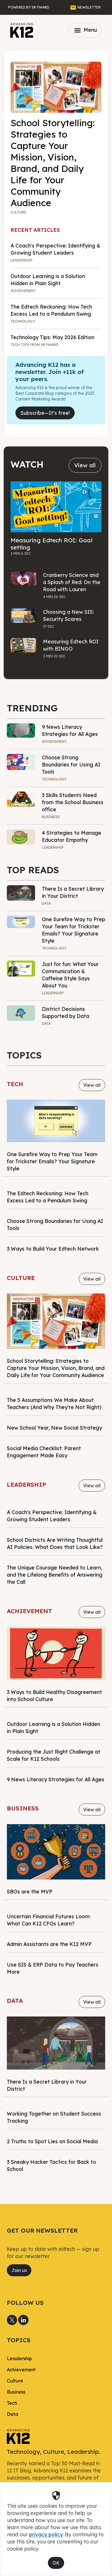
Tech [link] (12, 2403)
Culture (18, 212)
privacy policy (46, 2534)
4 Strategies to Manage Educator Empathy (71, 836)
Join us (19, 2270)
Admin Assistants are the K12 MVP (49, 1944)
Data (46, 903)
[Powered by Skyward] (28, 7)
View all (85, 465)
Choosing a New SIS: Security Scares (68, 615)
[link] (18, 2436)
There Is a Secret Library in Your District (73, 892)
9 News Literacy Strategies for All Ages (70, 730)
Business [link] (16, 2392)
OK (56, 2563)
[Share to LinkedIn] (23, 2320)
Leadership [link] (19, 2358)
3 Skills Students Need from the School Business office (72, 802)
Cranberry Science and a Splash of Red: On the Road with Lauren (71, 582)
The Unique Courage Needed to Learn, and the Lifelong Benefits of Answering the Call (54, 1574)
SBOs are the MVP (29, 1891)
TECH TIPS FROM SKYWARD (34, 345)
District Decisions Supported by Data (65, 1012)
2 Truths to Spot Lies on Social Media (52, 2141)
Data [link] (12, 2414)
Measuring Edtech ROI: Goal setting (52, 544)
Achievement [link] (21, 2369)
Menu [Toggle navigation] (85, 30)
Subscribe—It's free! (45, 413)
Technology (23, 321)
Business (51, 817)
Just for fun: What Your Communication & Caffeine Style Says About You (70, 975)
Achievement (23, 291)
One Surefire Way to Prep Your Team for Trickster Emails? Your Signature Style (73, 930)
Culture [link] (15, 2381)
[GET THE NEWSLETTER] (85, 7)
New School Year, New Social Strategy (54, 1427)
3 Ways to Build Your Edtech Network (53, 1248)
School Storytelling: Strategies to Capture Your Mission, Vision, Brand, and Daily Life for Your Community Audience (53, 162)
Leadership (21, 260)
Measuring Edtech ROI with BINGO (71, 645)
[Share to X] (12, 2320)
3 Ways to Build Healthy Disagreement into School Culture (54, 1695)
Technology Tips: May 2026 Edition (52, 337)
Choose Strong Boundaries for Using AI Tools (71, 764)
